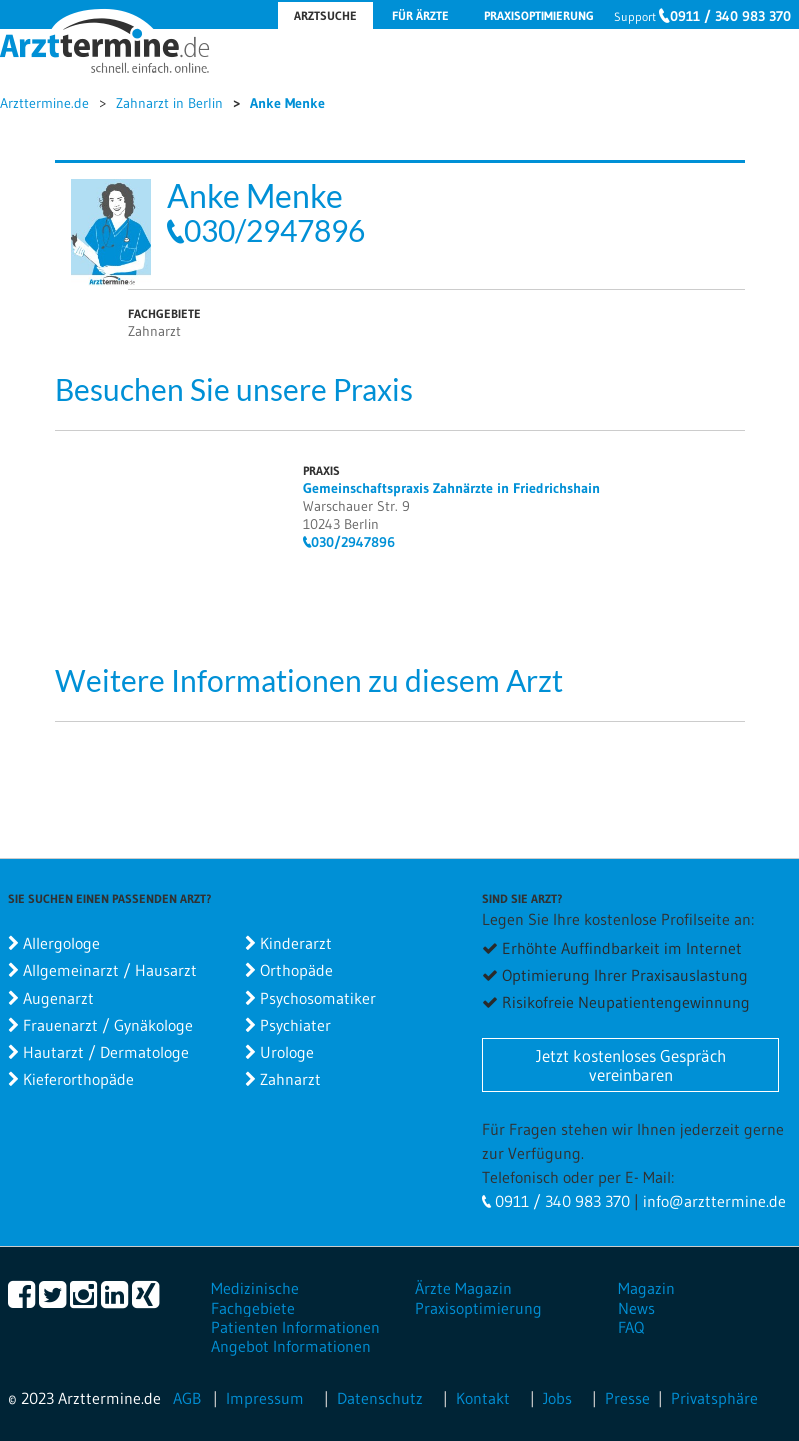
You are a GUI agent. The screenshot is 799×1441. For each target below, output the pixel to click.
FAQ (631, 1327)
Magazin (646, 1288)
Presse (627, 1398)
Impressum (265, 1398)
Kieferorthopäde (78, 1079)
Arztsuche (325, 15)
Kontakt (483, 1398)
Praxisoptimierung (539, 15)
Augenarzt (58, 998)
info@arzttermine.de (714, 1201)
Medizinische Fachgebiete (255, 1297)
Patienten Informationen (295, 1327)
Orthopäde (296, 970)
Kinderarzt (296, 943)
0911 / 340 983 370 (730, 16)
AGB (187, 1398)
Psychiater (295, 1025)
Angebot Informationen (291, 1346)
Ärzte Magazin (463, 1288)
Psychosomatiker (318, 998)
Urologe (287, 1052)
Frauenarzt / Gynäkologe (108, 1025)
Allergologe (61, 943)
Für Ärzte (420, 15)
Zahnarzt (290, 1079)
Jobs (557, 1398)
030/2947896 (274, 230)
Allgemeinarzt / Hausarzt (110, 970)
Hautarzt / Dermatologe (106, 1052)
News (636, 1308)
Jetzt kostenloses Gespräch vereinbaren (631, 1065)
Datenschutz (380, 1398)
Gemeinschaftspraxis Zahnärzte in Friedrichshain (451, 488)
